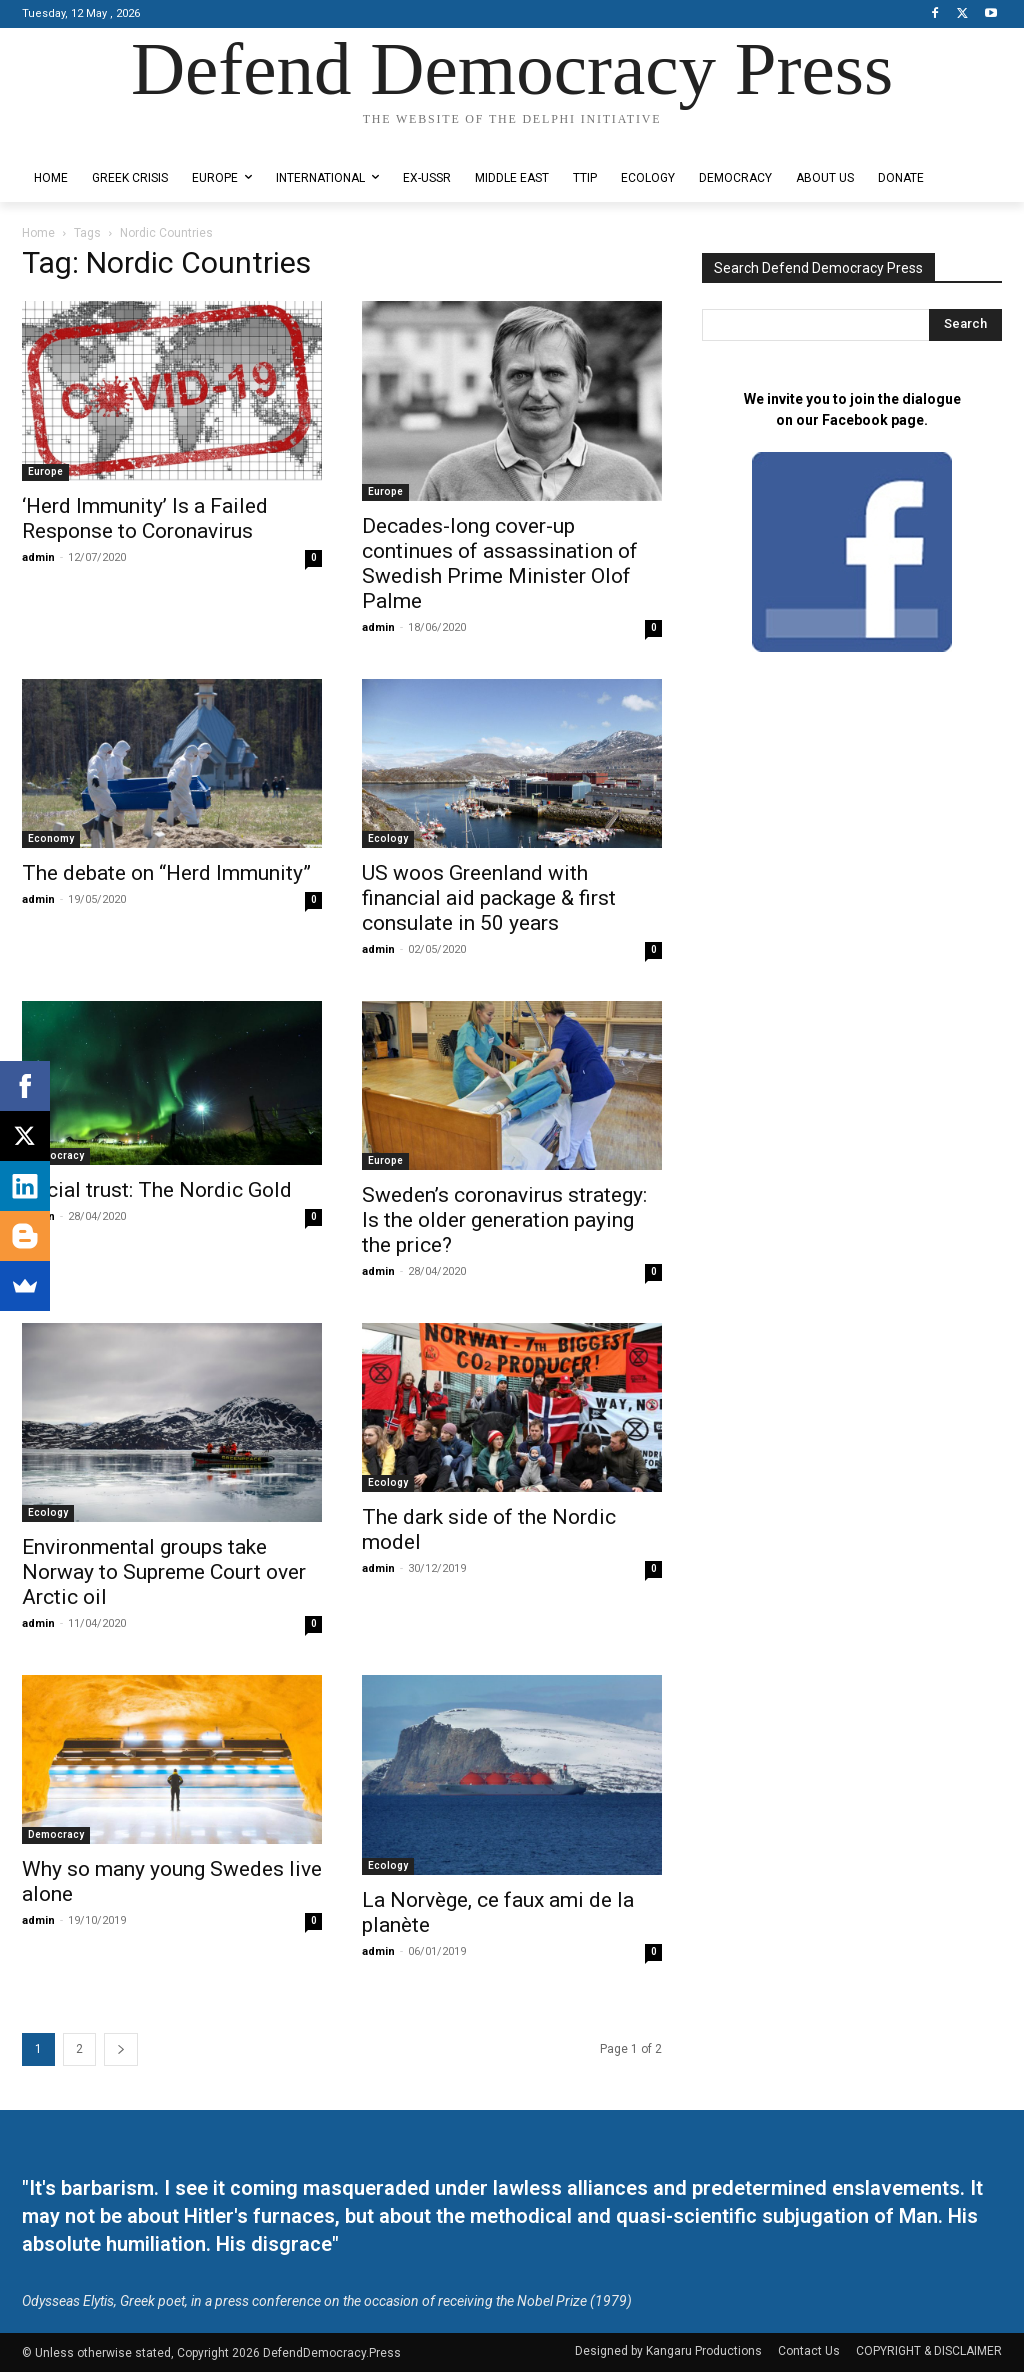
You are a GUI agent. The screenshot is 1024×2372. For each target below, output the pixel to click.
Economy (51, 838)
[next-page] (121, 2049)
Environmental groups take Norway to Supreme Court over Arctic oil (164, 1572)
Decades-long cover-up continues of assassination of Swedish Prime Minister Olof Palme (500, 563)
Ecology (388, 838)
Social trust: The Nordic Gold (157, 1190)
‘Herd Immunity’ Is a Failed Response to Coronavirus (145, 518)
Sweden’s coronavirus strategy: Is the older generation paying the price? (504, 1220)
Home (38, 233)
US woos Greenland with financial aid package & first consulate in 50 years (489, 898)
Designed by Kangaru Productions (100, 138)
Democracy (56, 1155)
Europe (45, 471)
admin (38, 557)
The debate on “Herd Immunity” (166, 873)
